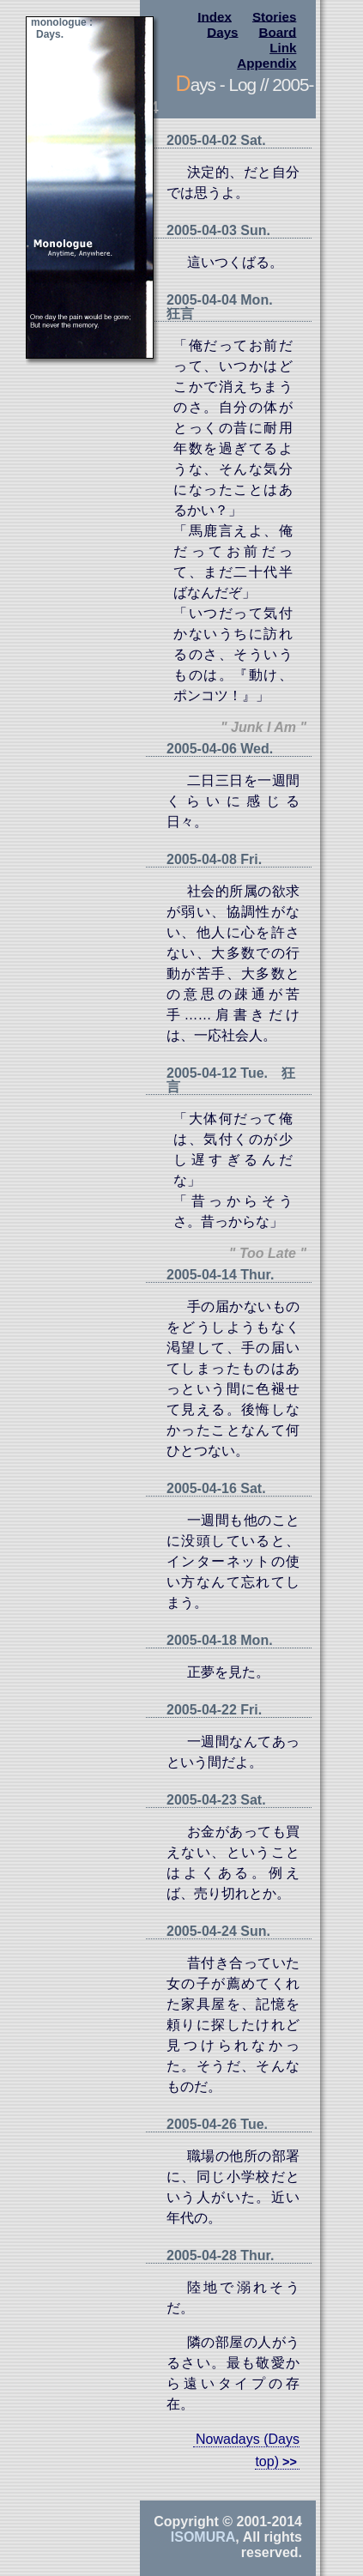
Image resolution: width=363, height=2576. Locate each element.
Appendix (266, 63)
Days (222, 31)
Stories (274, 16)
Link (282, 47)
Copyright (186, 2521)
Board (278, 31)
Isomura (203, 2537)
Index (214, 16)
